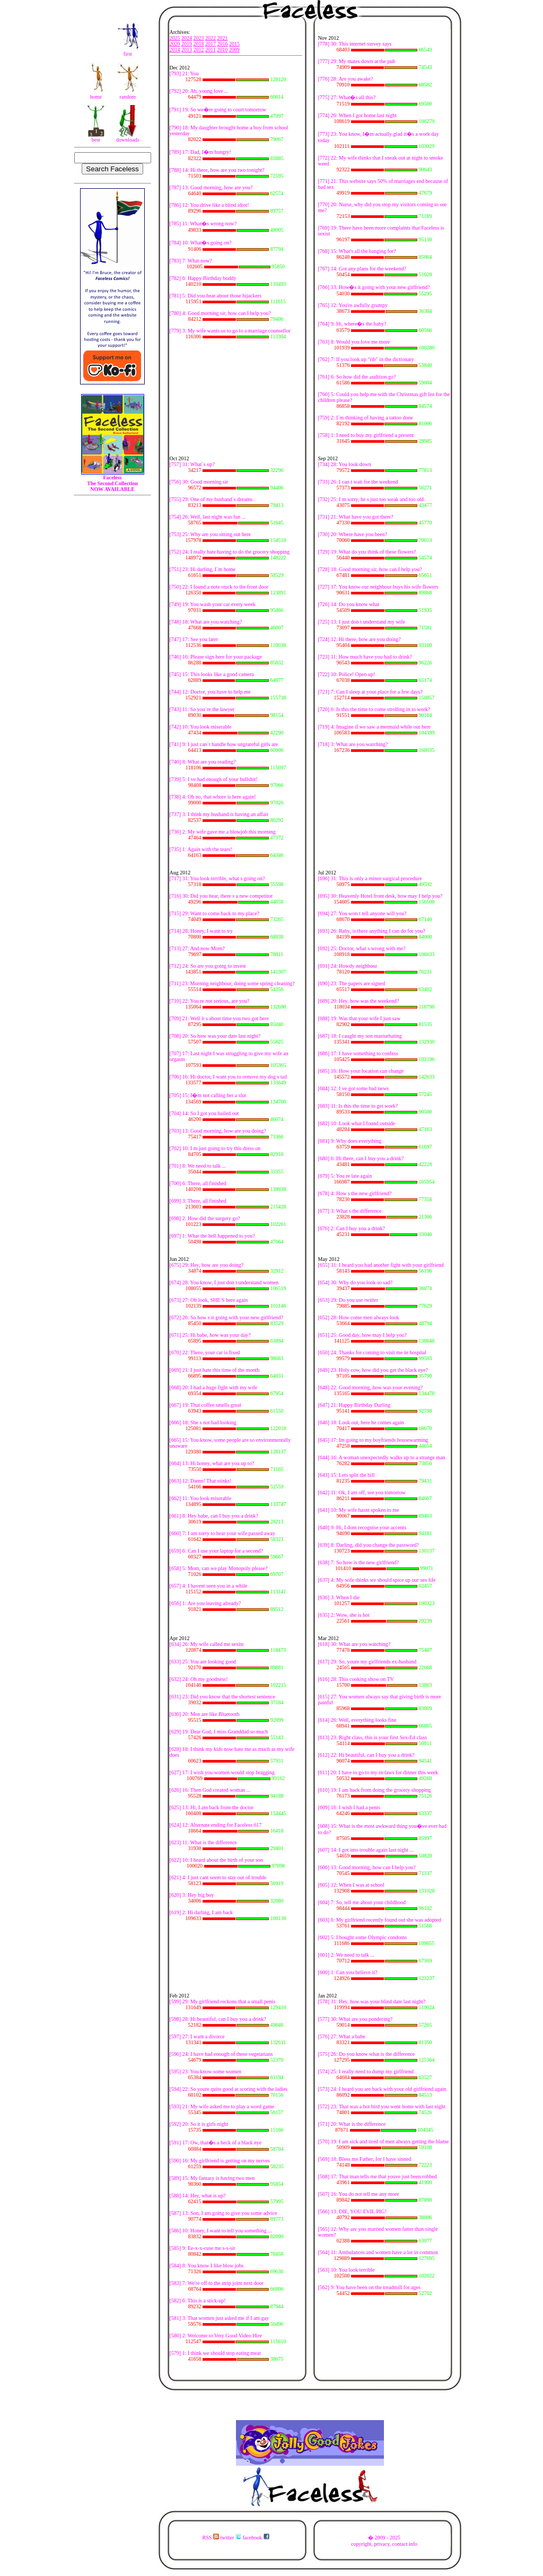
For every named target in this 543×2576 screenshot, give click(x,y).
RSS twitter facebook (235, 2537)
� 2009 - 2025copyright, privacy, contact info (384, 2541)
